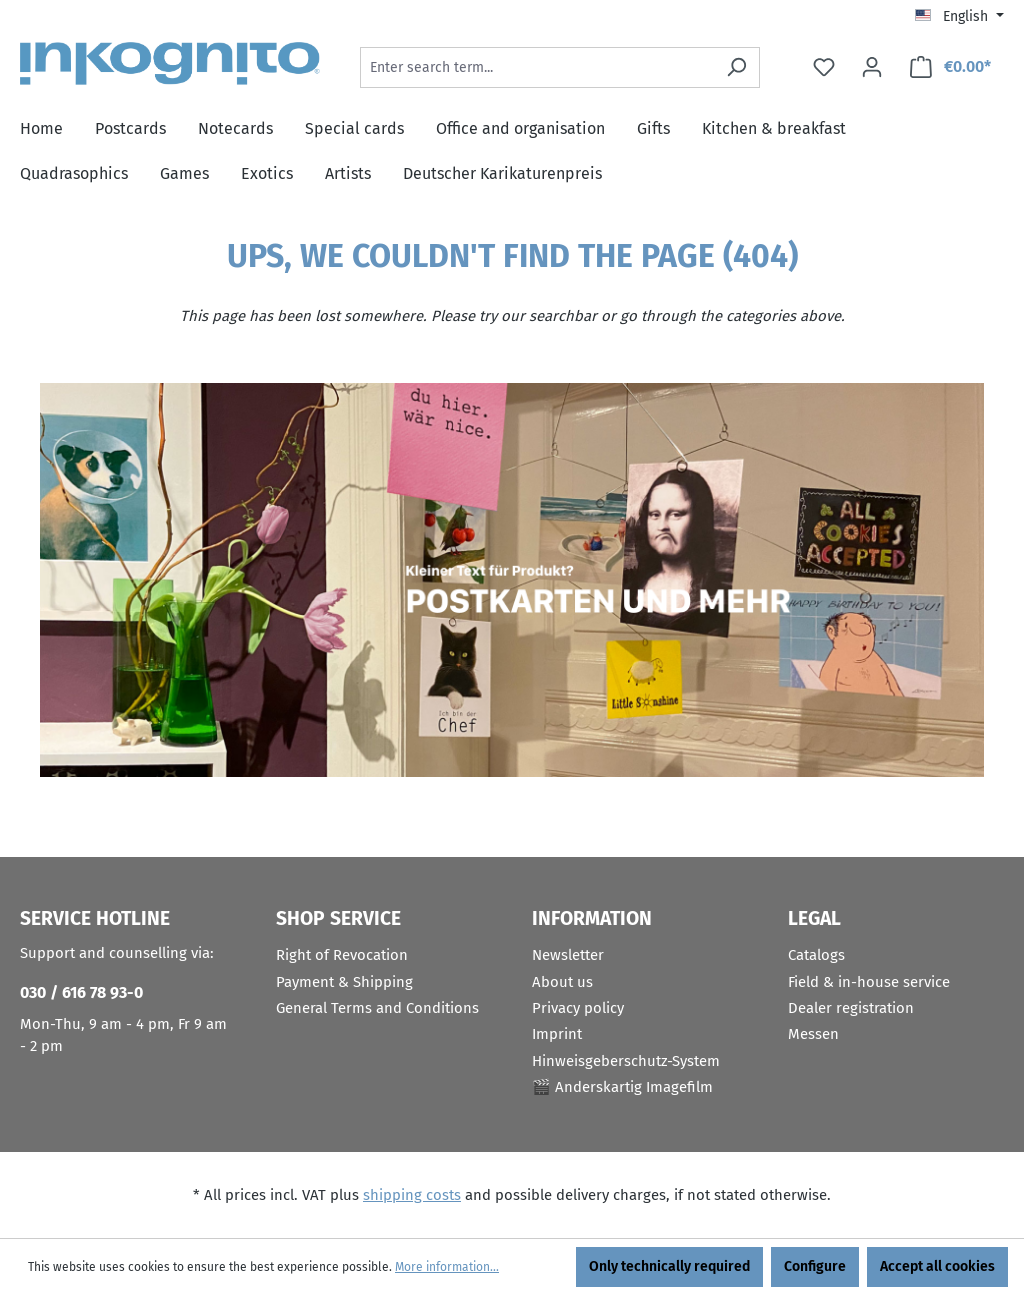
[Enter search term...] (537, 67)
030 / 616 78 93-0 (81, 992)
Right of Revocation (342, 955)
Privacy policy (578, 1008)
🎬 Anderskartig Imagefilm (622, 1087)
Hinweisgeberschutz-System (626, 1061)
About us (562, 982)
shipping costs (412, 1195)
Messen (813, 1034)
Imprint (557, 1034)
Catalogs (816, 955)
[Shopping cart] (950, 67)
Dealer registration (851, 1008)
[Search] (736, 67)
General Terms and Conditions (377, 1008)
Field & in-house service (869, 982)
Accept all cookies (937, 1266)
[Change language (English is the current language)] (959, 17)
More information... (447, 1267)
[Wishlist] (824, 67)
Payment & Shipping (344, 982)
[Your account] (872, 67)
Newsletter (568, 955)
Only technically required (669, 1266)
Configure (815, 1266)
